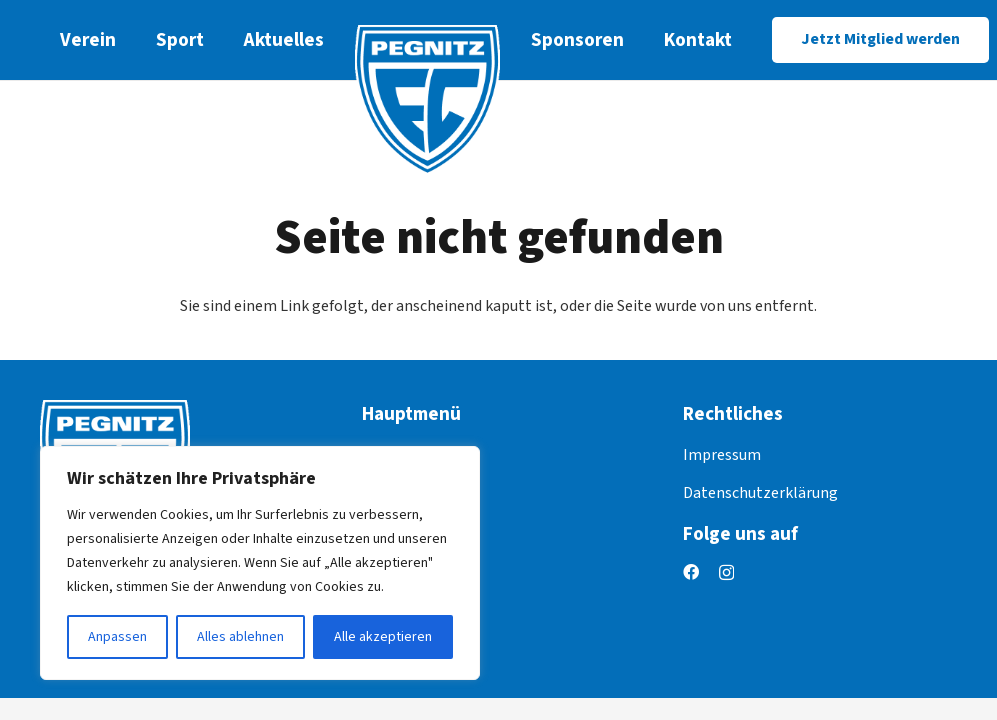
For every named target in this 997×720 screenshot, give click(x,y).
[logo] (427, 100)
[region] (260, 563)
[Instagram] (726, 573)
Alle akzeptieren (383, 637)
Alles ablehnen (240, 637)
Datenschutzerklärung (760, 493)
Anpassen (117, 637)
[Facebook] (691, 572)
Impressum (722, 455)
